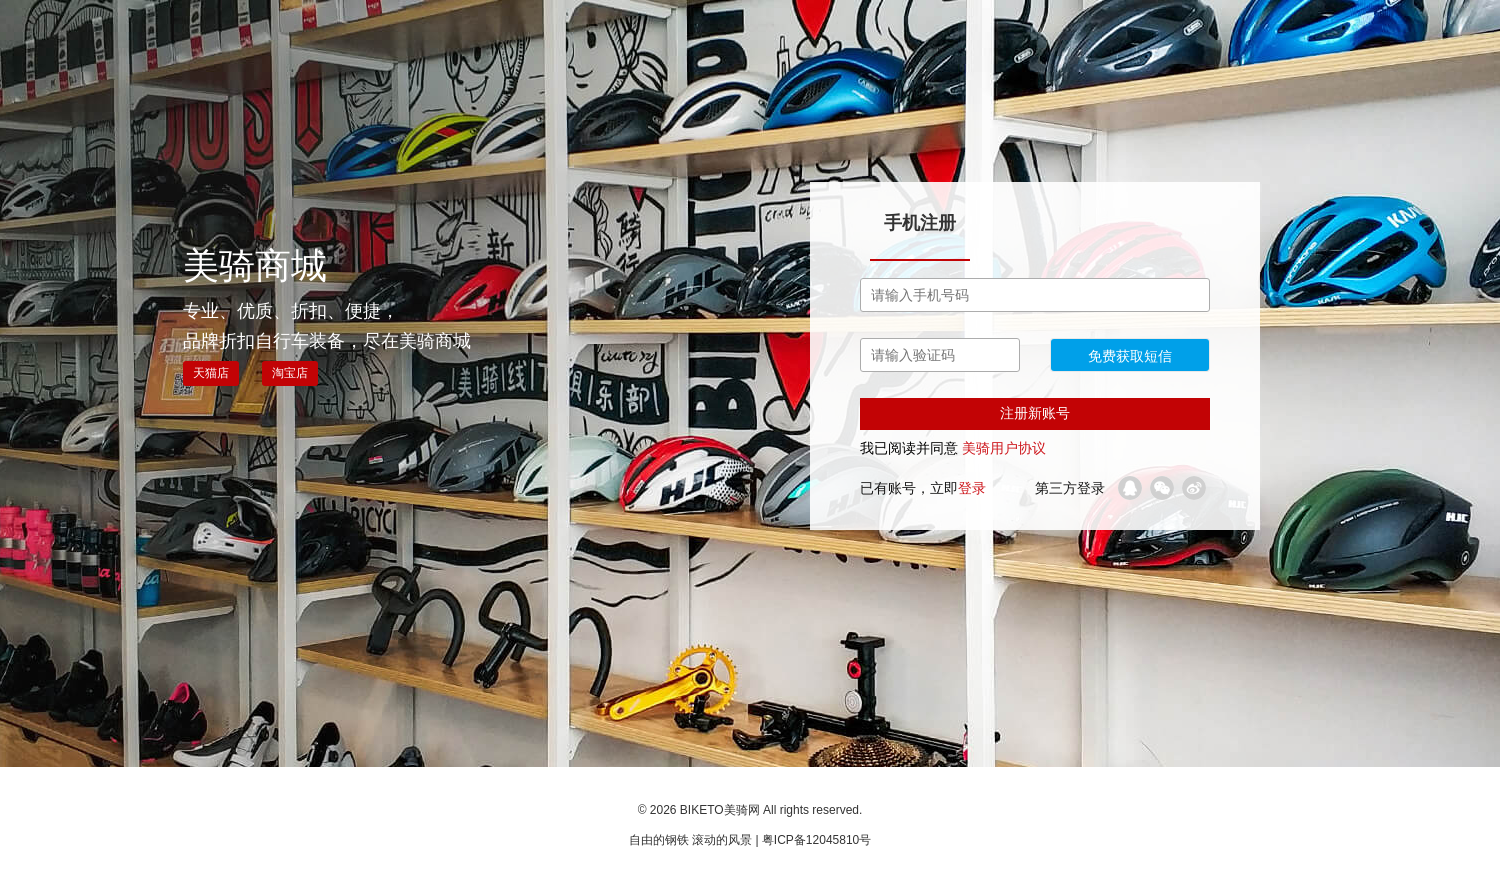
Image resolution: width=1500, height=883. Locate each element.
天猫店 (211, 373)
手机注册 (920, 223)
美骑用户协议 (1004, 448)
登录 (972, 488)
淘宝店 (290, 373)
